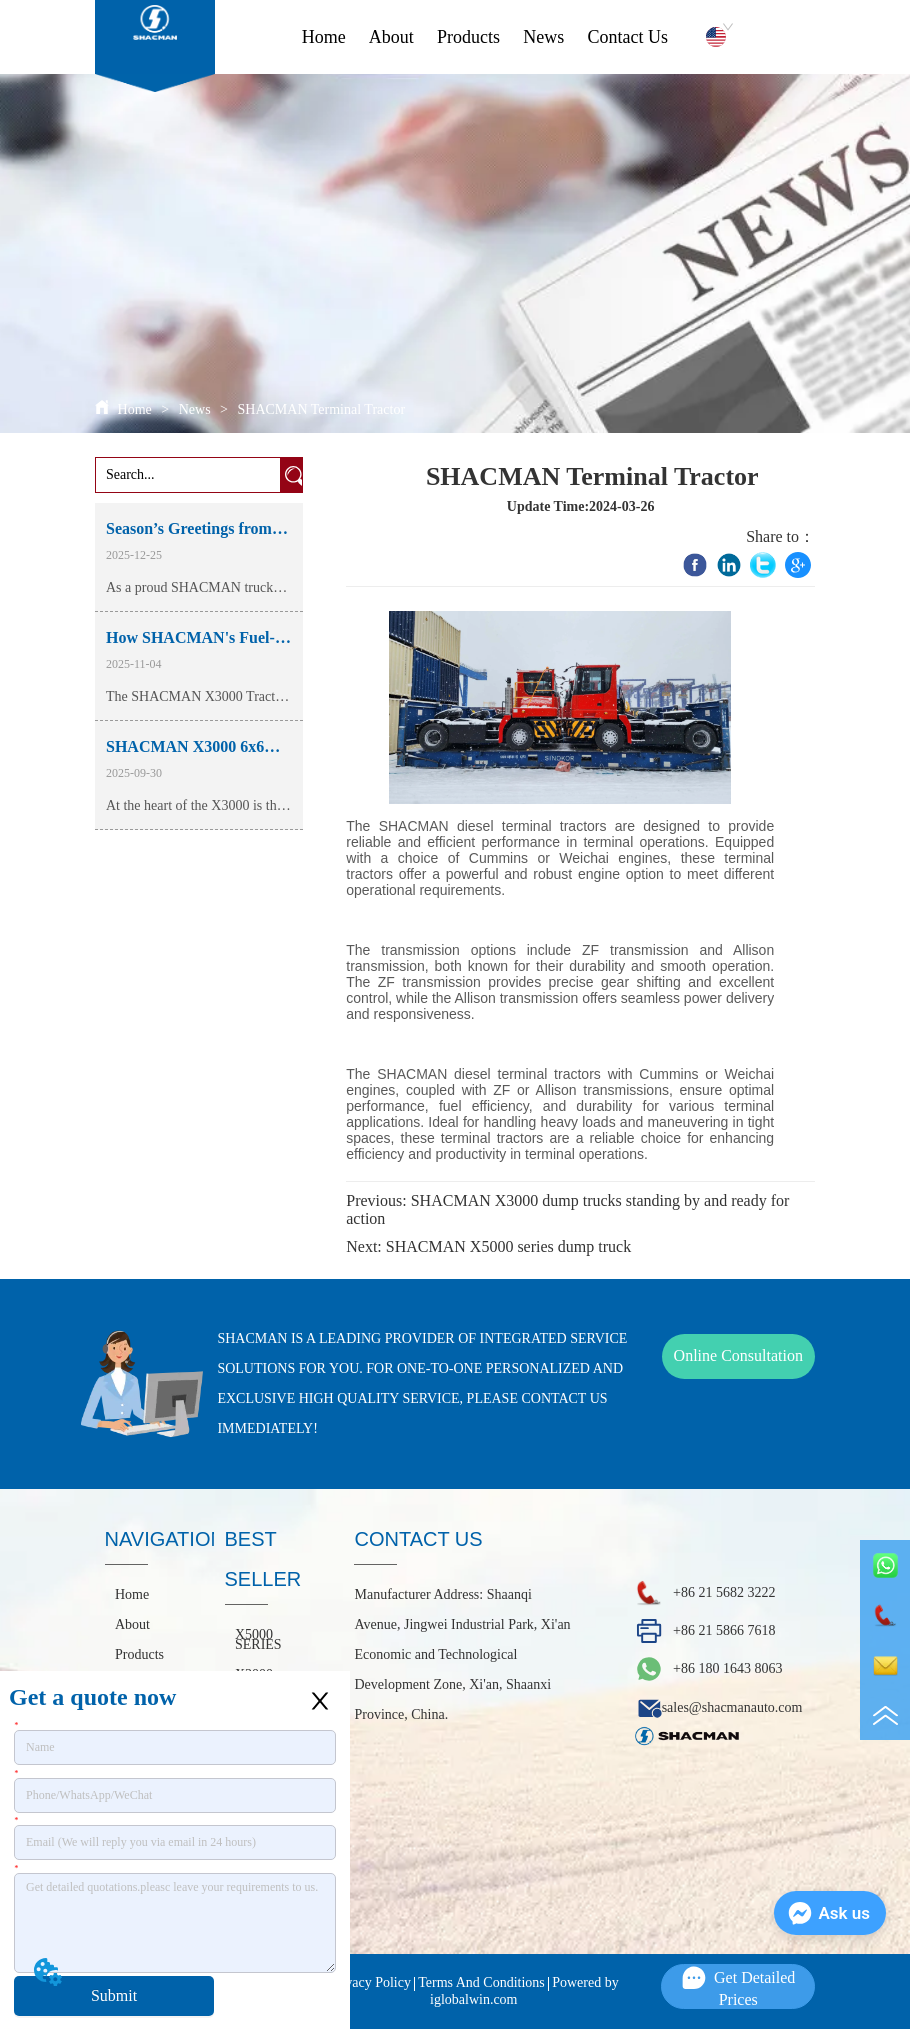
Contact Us (627, 37)
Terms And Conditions (481, 1982)
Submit (114, 1995)
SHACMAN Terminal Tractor (319, 409)
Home (324, 37)
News (543, 37)
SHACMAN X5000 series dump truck (508, 1246)
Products (468, 37)
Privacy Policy (370, 1982)
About (391, 37)
